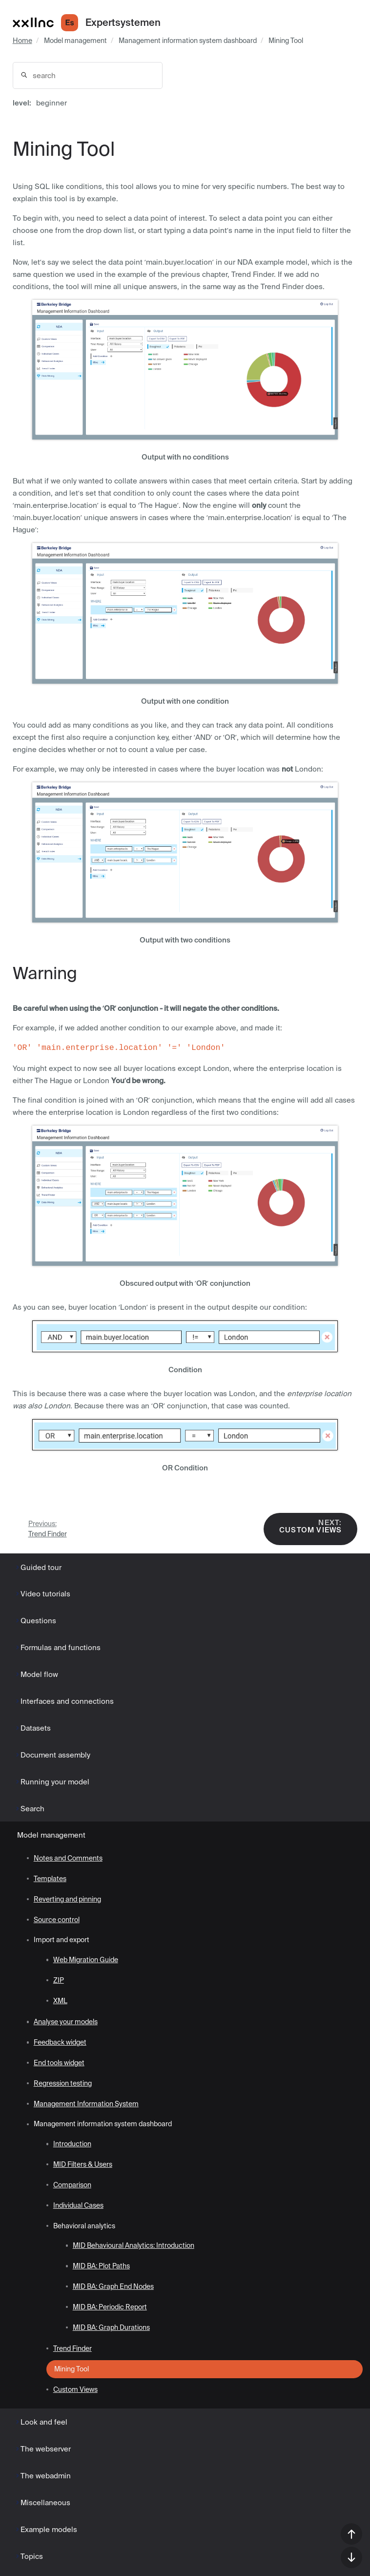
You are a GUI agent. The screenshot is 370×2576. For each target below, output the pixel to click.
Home (22, 40)
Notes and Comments (68, 1858)
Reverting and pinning (67, 1899)
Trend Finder (47, 1529)
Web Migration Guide (85, 1960)
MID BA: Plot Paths (101, 2266)
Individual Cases (78, 2205)
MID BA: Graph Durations (111, 2327)
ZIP (58, 1980)
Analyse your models (66, 2022)
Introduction (72, 2144)
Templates (50, 1879)
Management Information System (86, 2104)
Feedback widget (60, 2042)
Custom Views (310, 1526)
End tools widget (59, 2063)
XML (60, 2001)
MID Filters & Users (82, 2164)
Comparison (72, 2185)
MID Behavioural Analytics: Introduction (133, 2245)
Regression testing (63, 2083)
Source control (57, 1920)
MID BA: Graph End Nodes (113, 2286)
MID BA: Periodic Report (110, 2307)
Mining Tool (285, 40)
